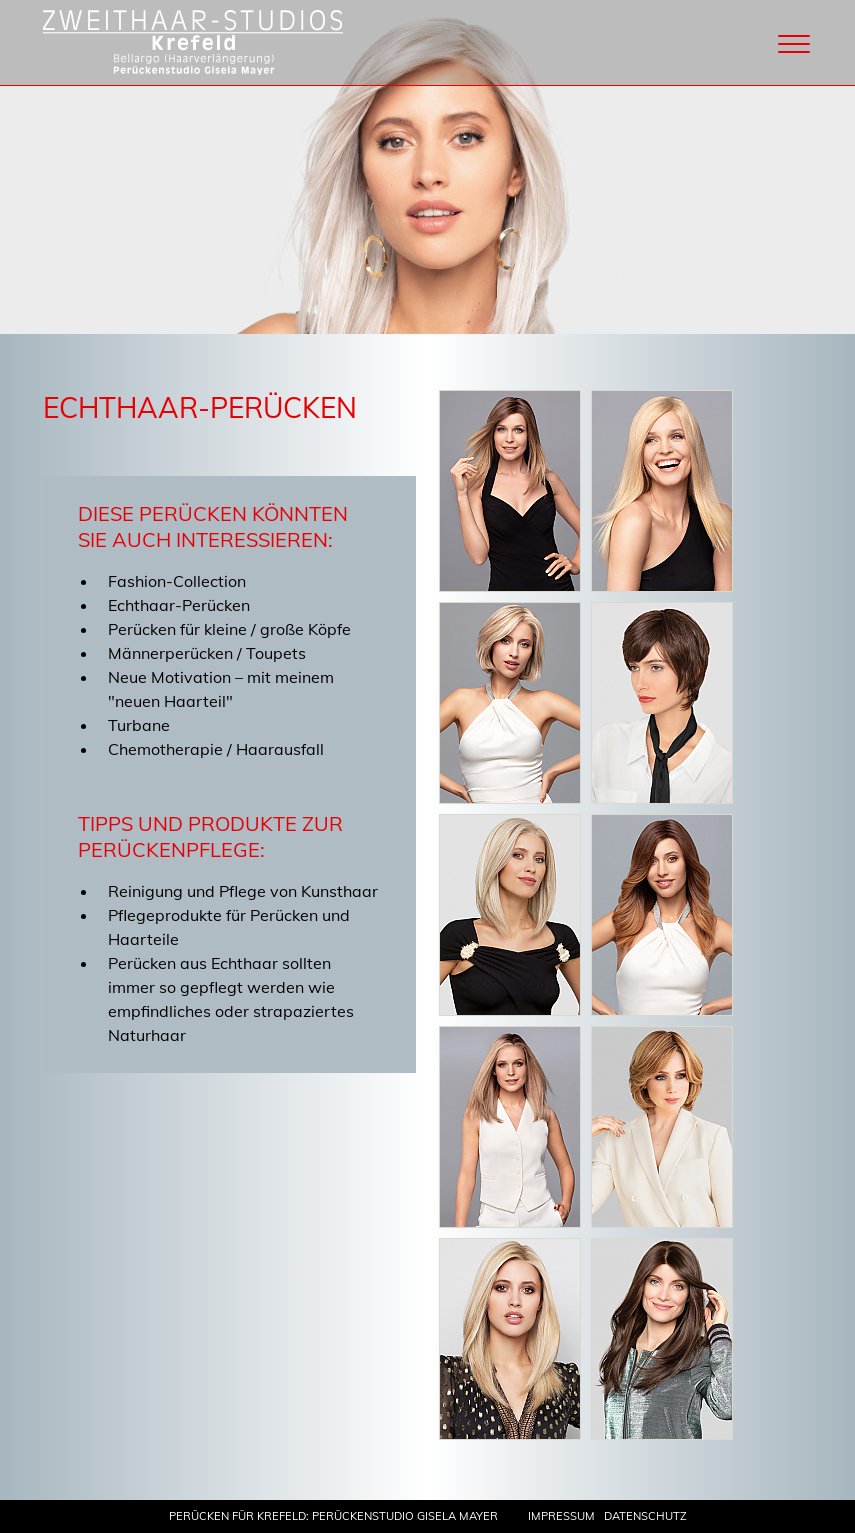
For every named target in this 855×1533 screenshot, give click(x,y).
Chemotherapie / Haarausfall (216, 749)
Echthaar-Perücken (179, 605)
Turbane (139, 725)
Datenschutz (645, 1516)
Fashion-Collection (177, 581)
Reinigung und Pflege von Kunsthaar (243, 891)
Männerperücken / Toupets (207, 653)
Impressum (561, 1516)
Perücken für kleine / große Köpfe (229, 629)
